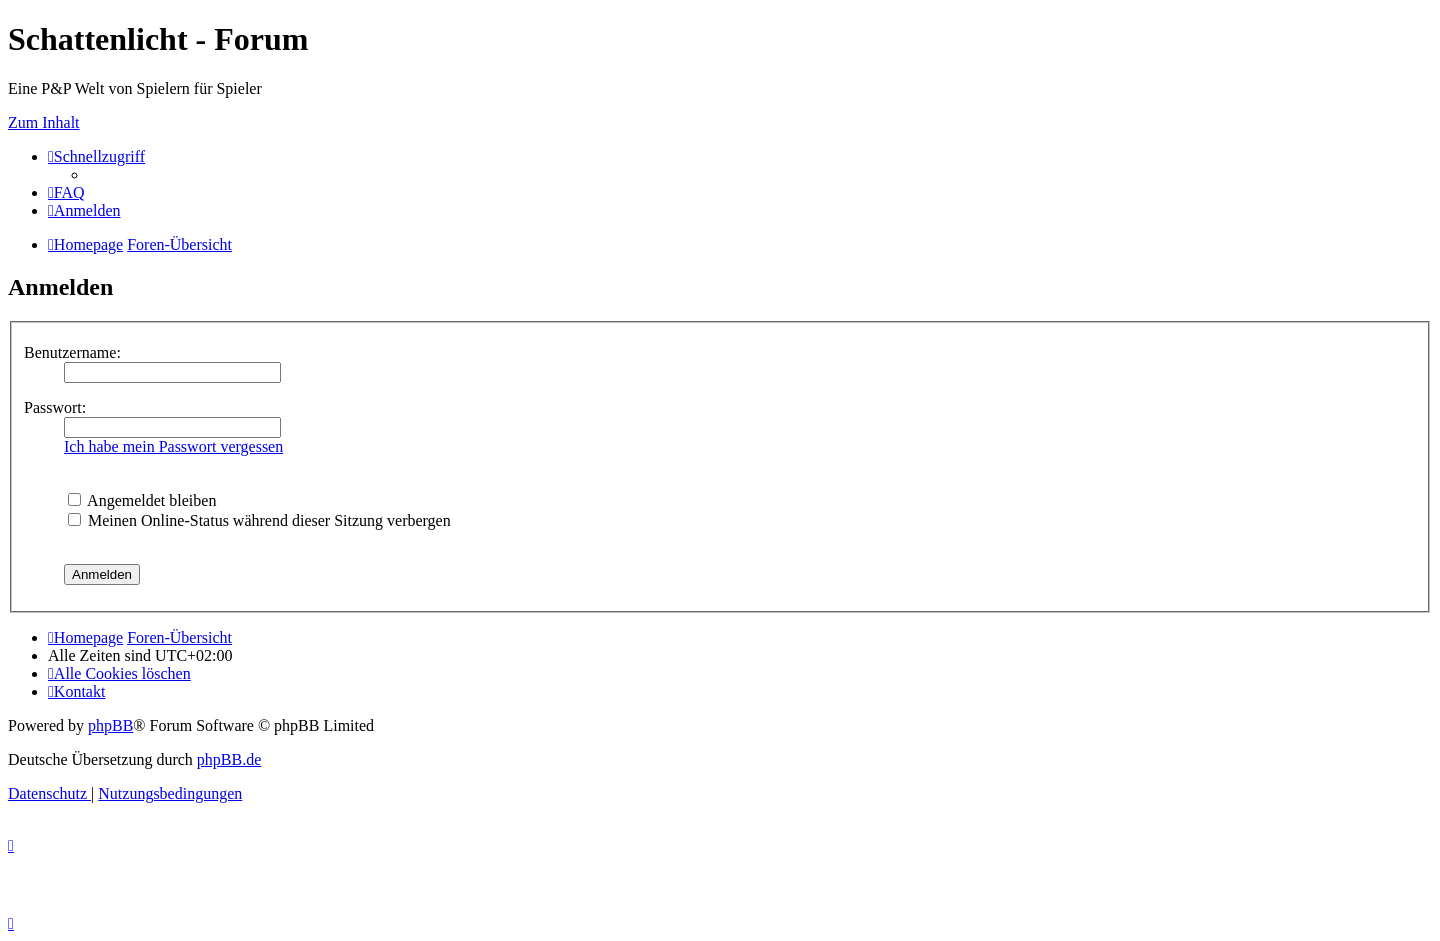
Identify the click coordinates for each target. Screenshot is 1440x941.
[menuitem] (66, 192)
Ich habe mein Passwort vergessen (173, 446)
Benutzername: (72, 352)
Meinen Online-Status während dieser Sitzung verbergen (259, 520)
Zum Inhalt (44, 122)
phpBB (110, 725)
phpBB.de (229, 759)
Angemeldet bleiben (142, 500)
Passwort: (55, 407)
